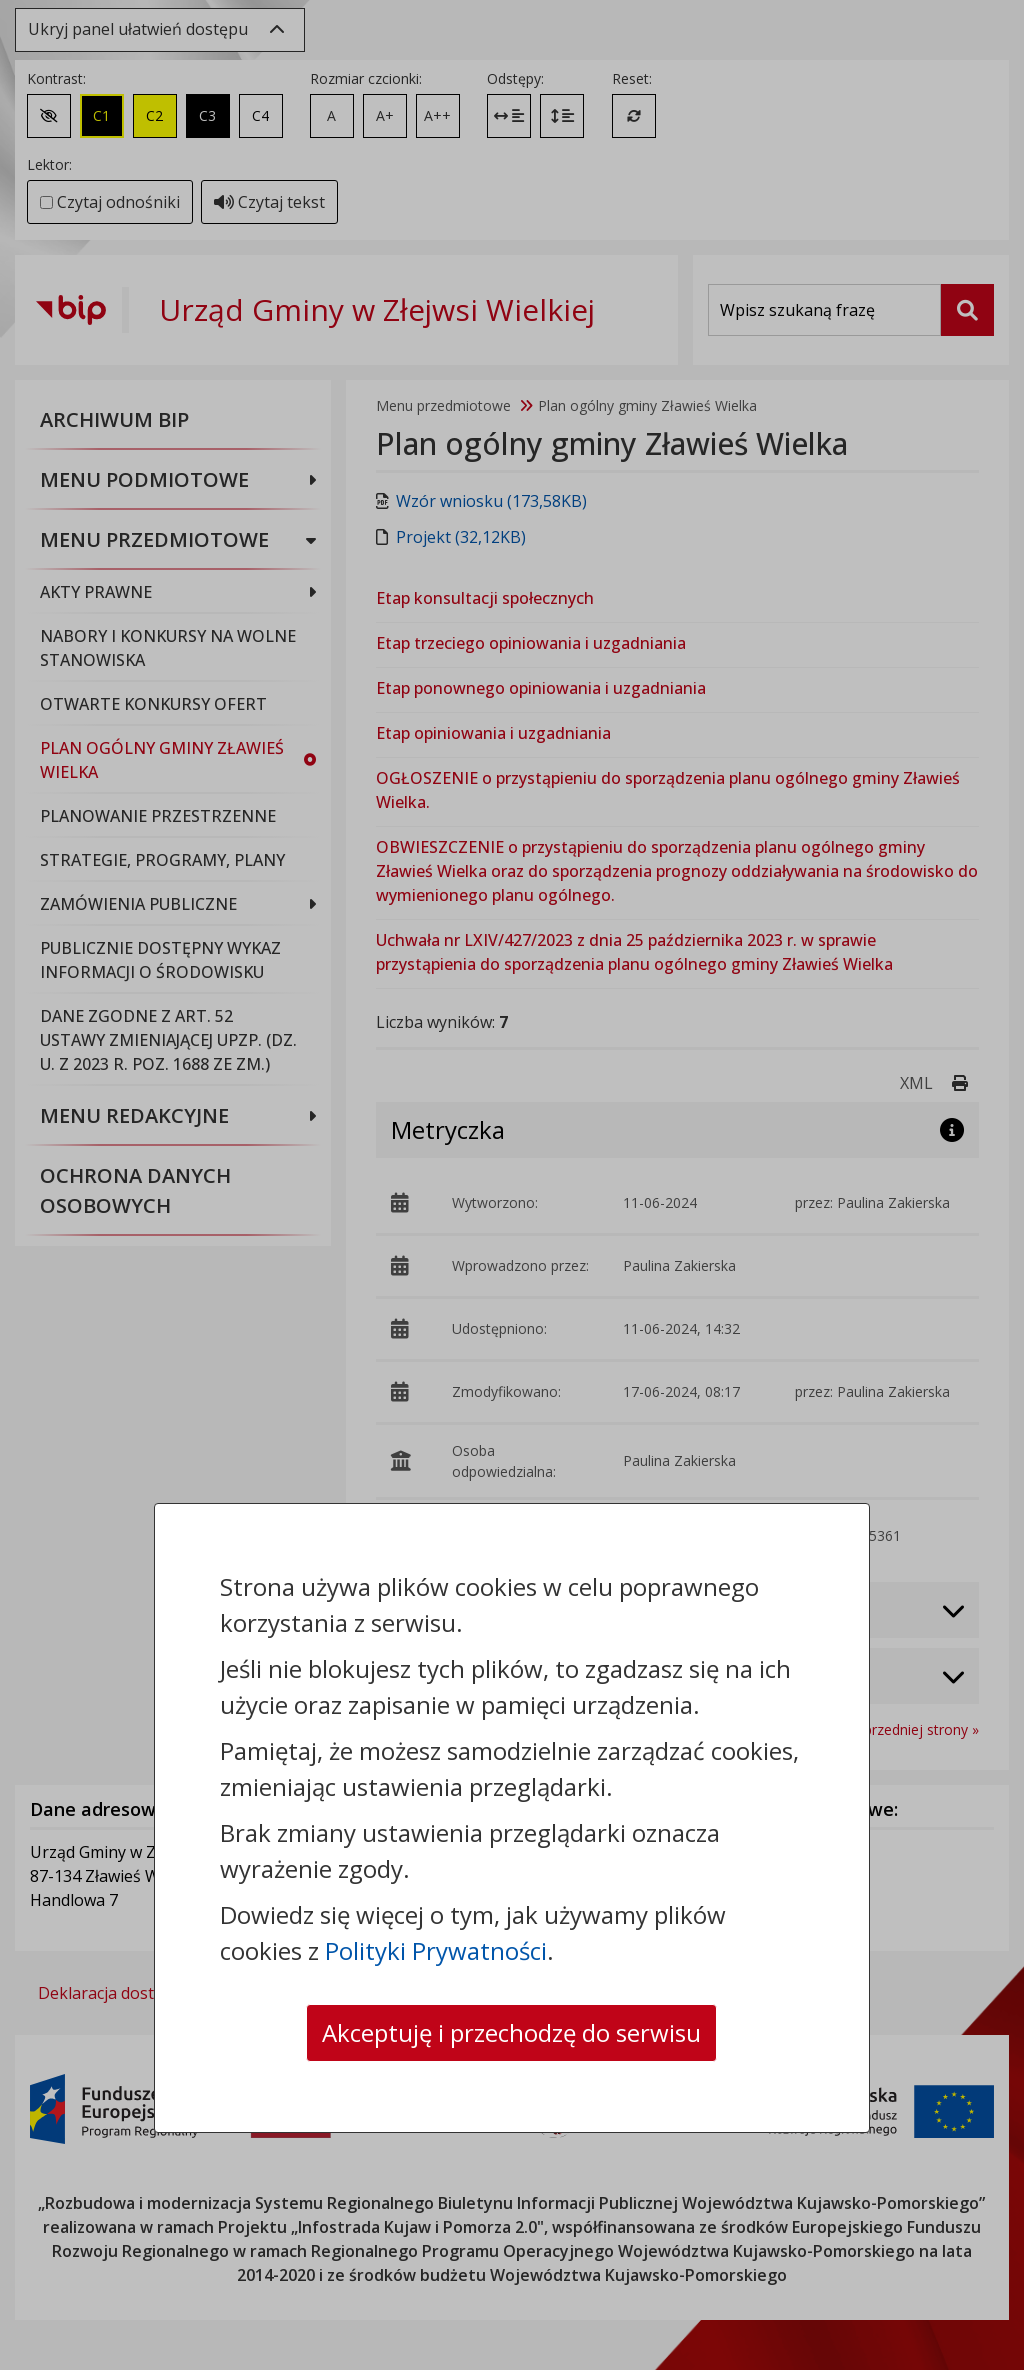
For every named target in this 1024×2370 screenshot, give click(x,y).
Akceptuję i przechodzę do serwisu (511, 2032)
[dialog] (512, 1185)
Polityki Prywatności (436, 1950)
